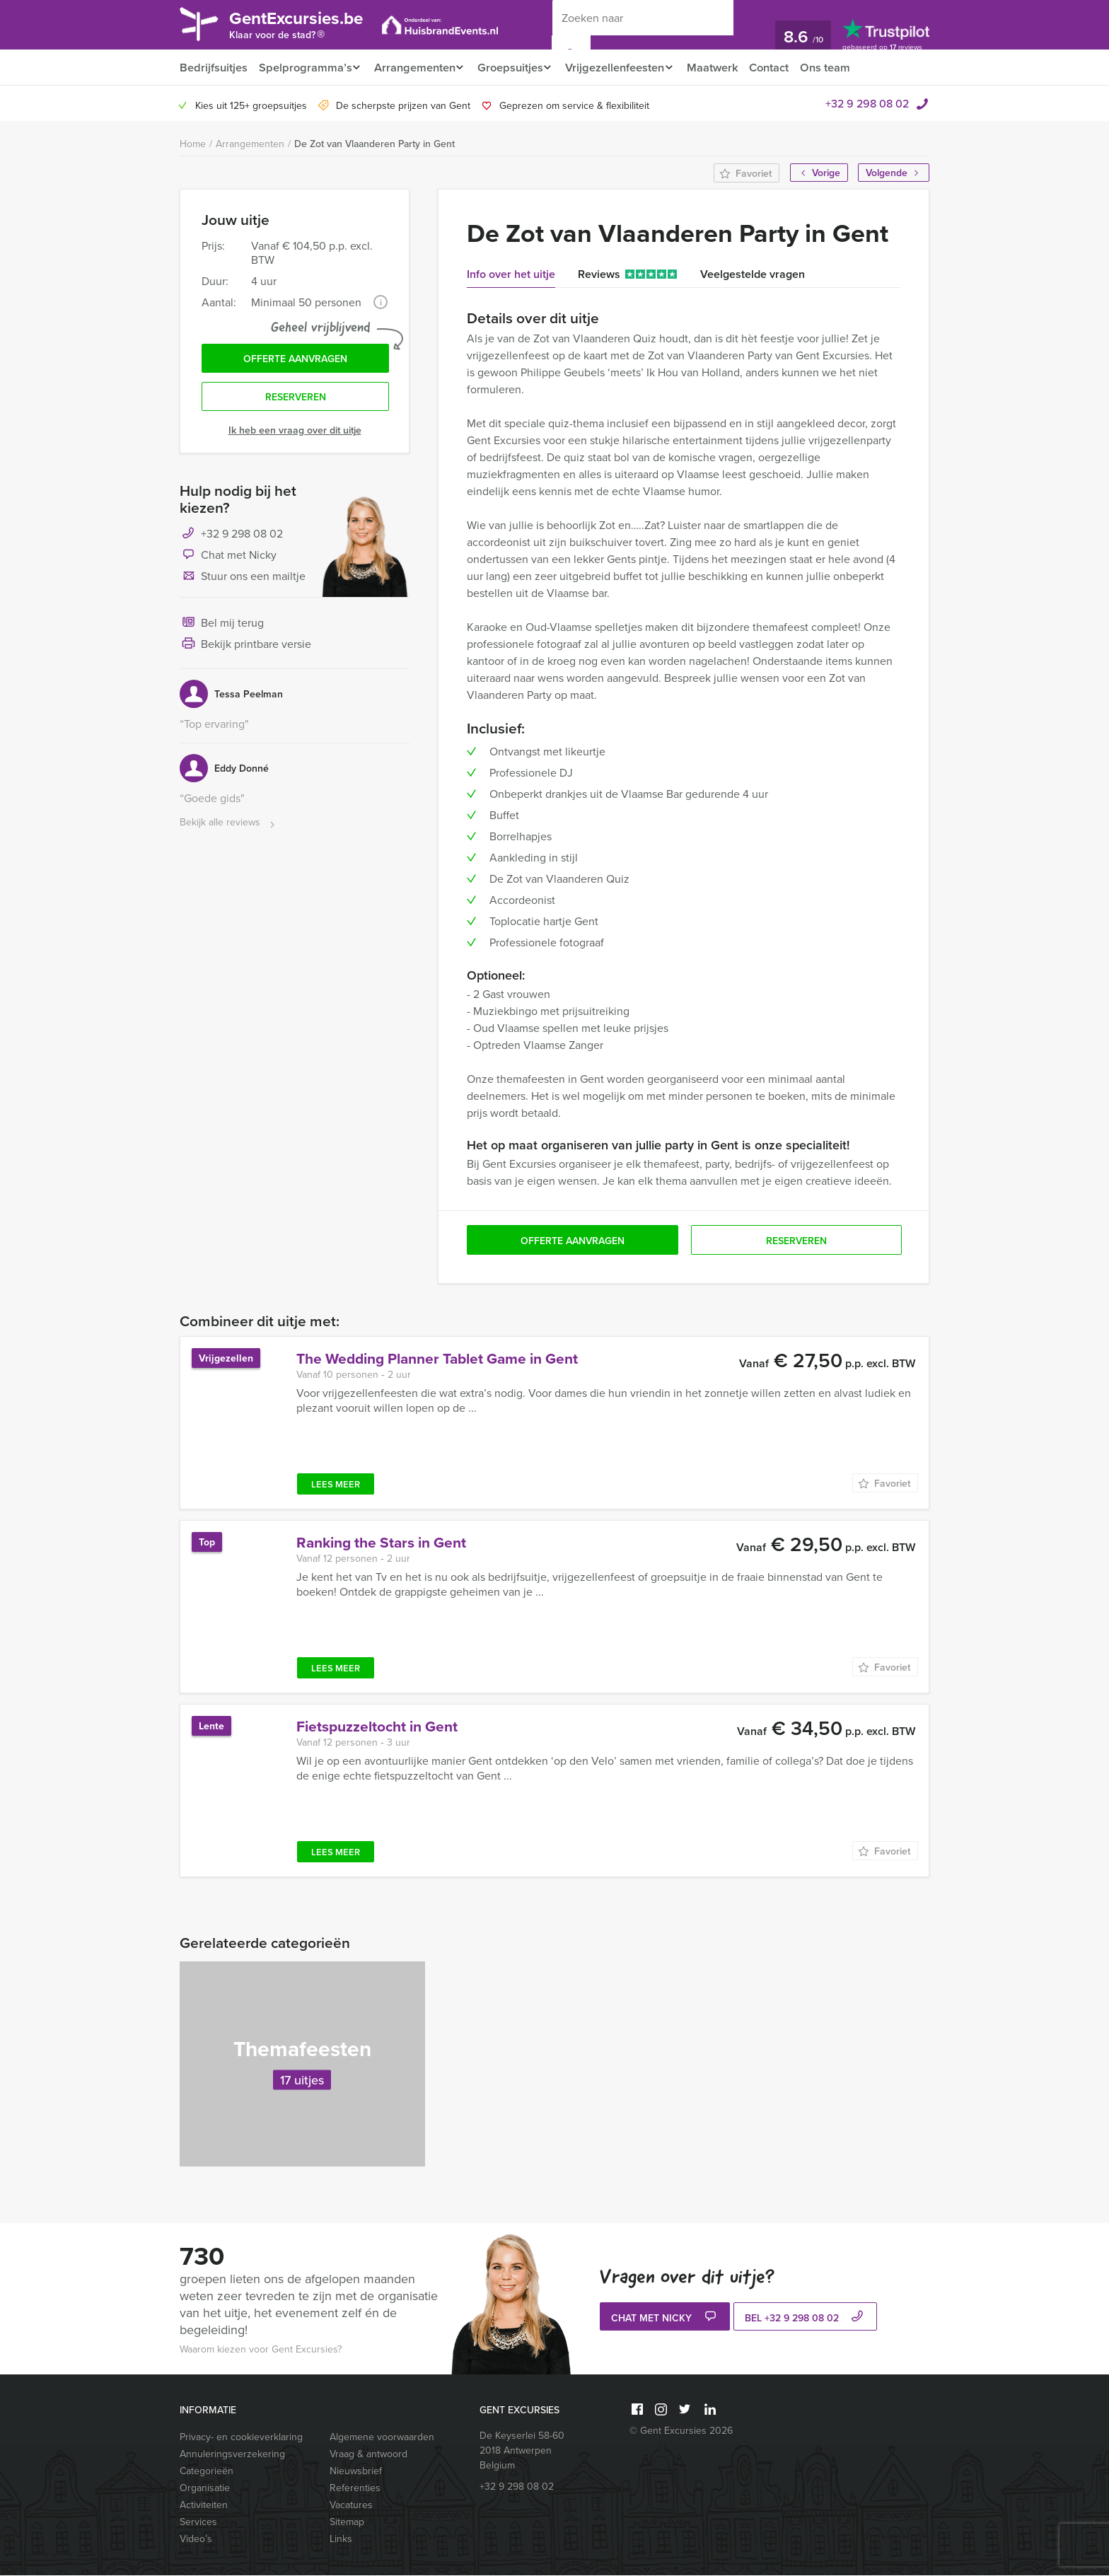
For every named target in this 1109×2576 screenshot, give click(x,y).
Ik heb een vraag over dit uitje (294, 434)
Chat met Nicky (228, 560)
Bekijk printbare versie (245, 649)
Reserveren (295, 401)
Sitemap (347, 2522)
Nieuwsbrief (356, 2471)
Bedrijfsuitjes (213, 67)
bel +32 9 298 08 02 (805, 2319)
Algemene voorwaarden (382, 2437)
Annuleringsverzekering (232, 2454)
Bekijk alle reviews (229, 827)
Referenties (355, 2488)
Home (193, 144)
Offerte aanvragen (295, 361)
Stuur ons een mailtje (243, 581)
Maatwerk (727, 67)
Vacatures (351, 2505)
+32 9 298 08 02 (867, 104)
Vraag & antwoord (368, 2454)
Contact (786, 67)
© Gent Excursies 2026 (681, 2431)
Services (198, 2522)
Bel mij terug (222, 628)
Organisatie (205, 2488)
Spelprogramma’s (304, 67)
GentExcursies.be (304, 26)
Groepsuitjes (516, 67)
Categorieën (206, 2471)
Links (341, 2539)
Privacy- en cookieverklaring (241, 2437)
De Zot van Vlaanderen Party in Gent (374, 144)
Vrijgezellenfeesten (625, 67)
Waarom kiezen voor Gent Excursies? (261, 2350)
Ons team (843, 67)
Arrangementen (417, 67)
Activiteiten (204, 2505)
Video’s (196, 2539)
